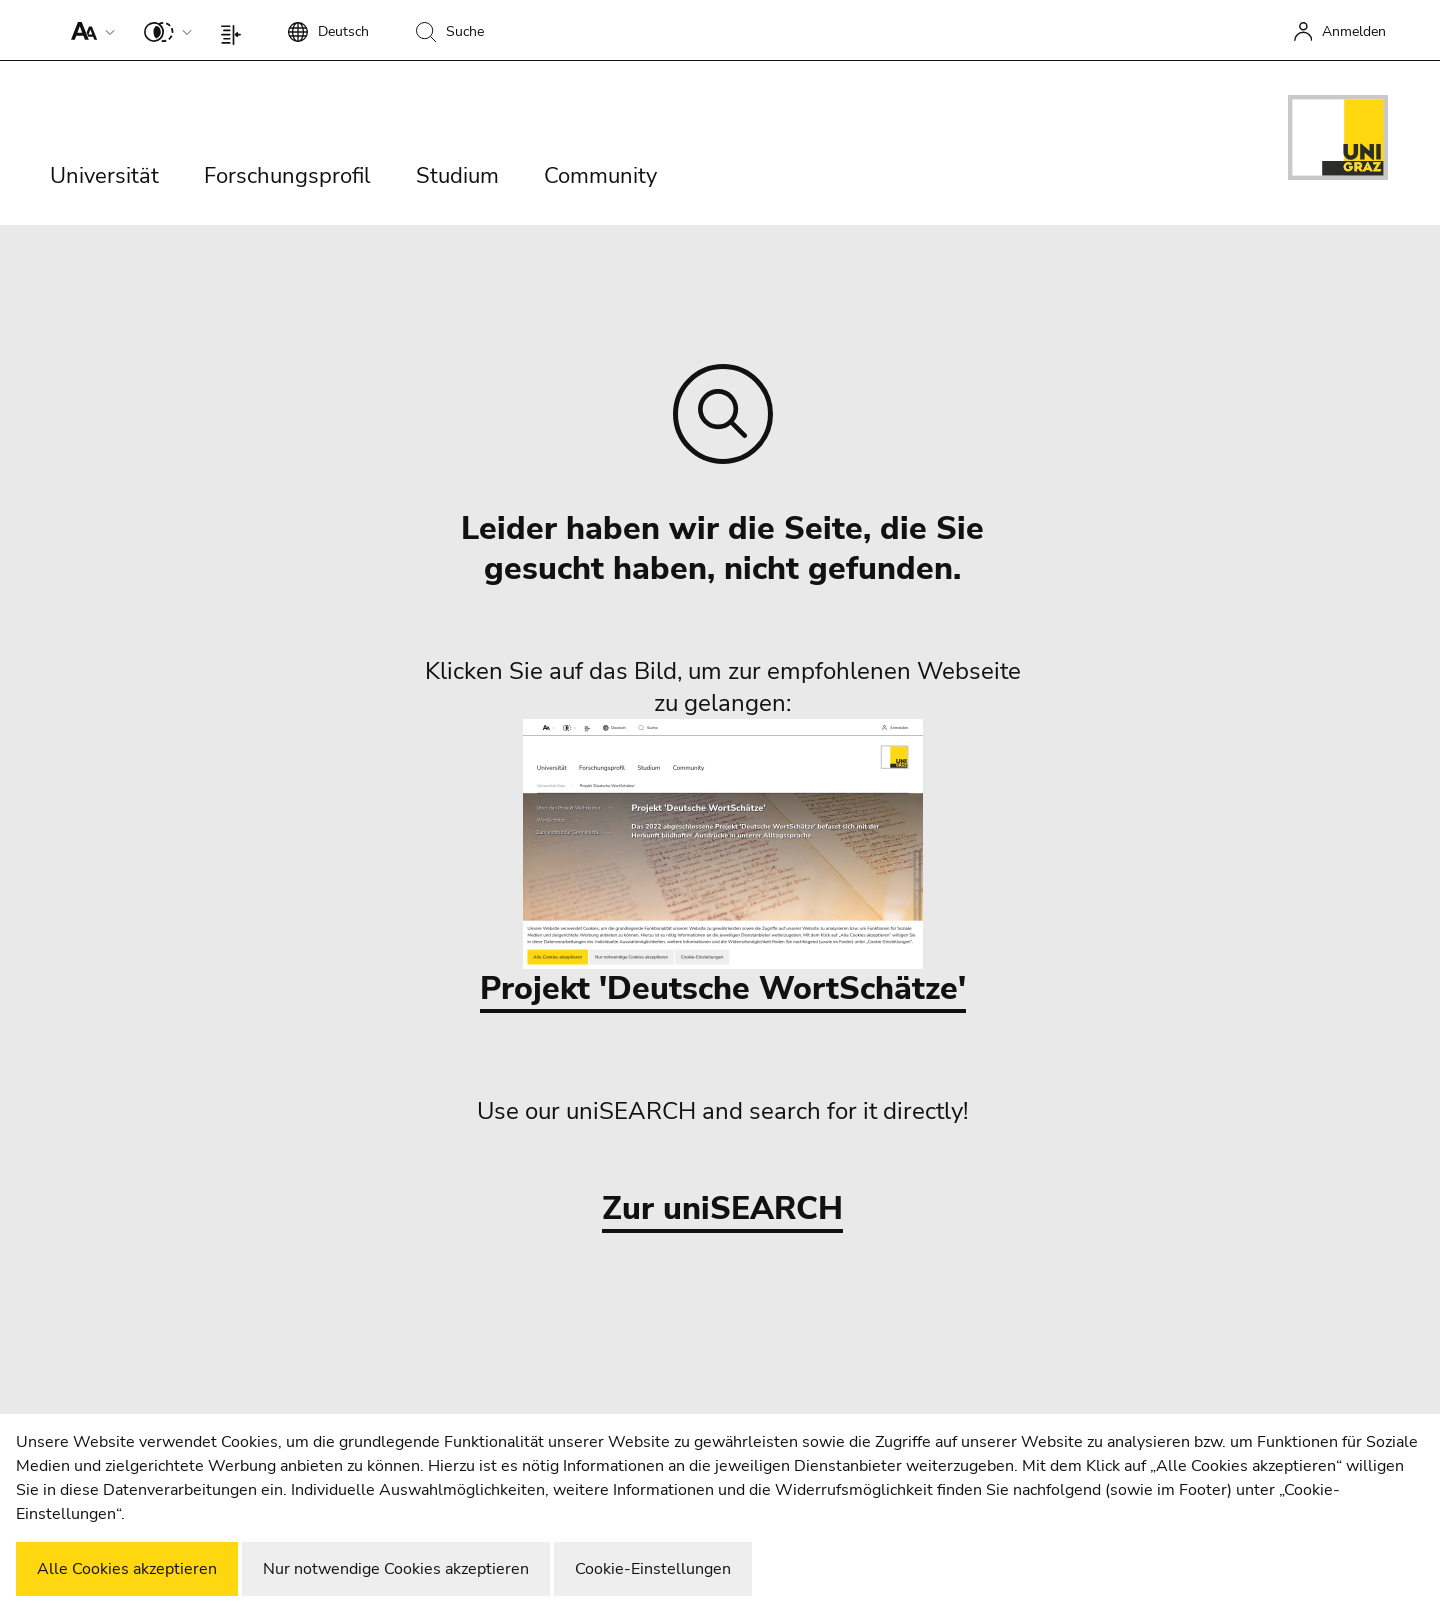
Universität (104, 176)
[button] (88, 30)
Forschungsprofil (287, 176)
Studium (457, 176)
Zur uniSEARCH (722, 1209)
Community (600, 176)
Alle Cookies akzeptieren (127, 1569)
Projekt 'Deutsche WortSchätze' (723, 864)
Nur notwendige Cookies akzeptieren (396, 1569)
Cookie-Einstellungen (653, 1569)
